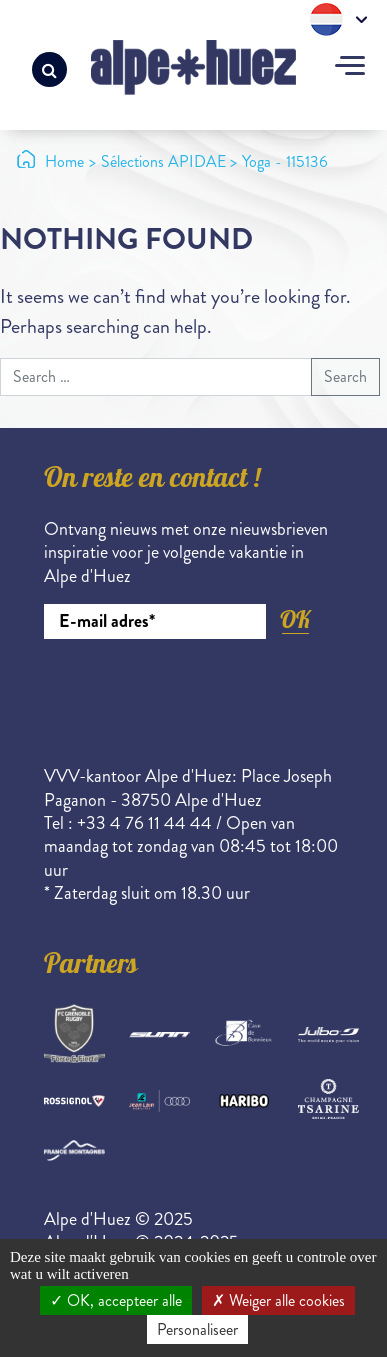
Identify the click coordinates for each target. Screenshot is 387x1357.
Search (345, 376)
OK (295, 619)
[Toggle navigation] (350, 68)
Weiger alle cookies (278, 1300)
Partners (91, 967)
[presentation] (196, 694)
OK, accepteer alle (116, 1300)
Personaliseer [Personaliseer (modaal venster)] (197, 1329)
